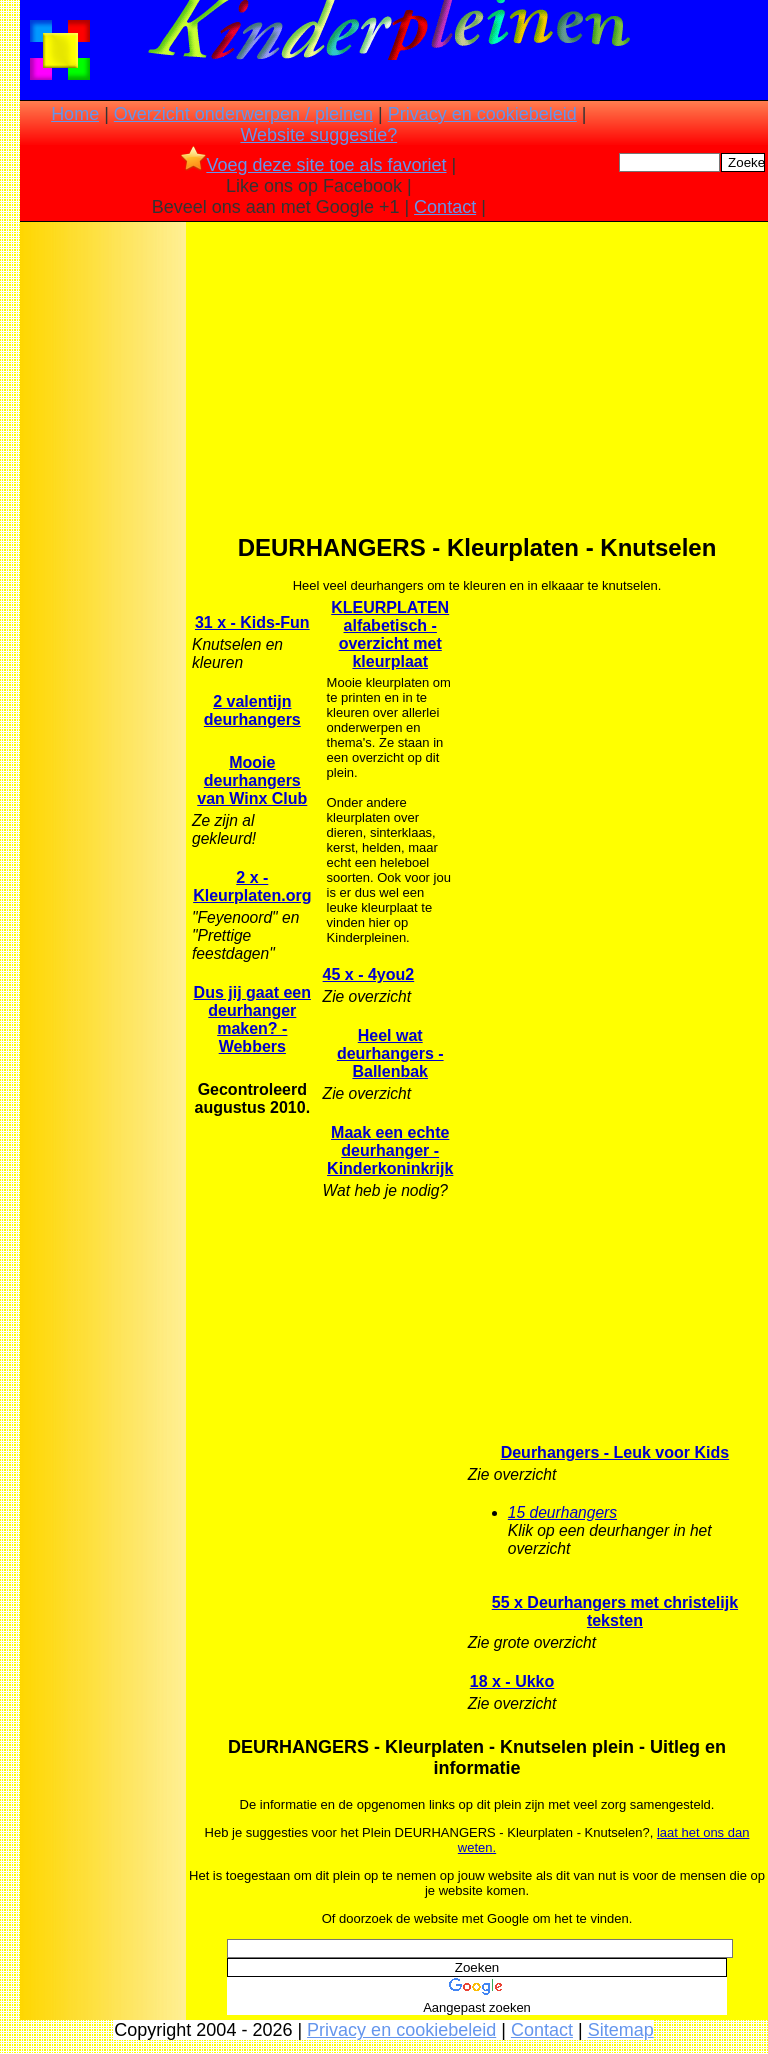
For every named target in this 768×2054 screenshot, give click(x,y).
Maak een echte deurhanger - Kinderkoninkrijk (390, 1150)
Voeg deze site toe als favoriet (313, 165)
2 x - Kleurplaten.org (252, 886)
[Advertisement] (103, 541)
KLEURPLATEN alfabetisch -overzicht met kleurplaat (390, 634)
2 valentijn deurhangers (252, 710)
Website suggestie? (318, 135)
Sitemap (621, 2030)
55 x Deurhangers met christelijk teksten (615, 1611)
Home (75, 114)
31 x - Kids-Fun (252, 622)
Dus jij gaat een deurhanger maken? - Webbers (252, 1019)
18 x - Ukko (512, 1681)
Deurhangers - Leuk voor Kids (615, 1452)
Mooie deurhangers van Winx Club (252, 780)
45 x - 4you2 (369, 974)
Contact (445, 207)
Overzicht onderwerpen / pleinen (243, 114)
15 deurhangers (562, 1512)
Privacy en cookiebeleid (482, 114)
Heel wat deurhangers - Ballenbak (390, 1053)
